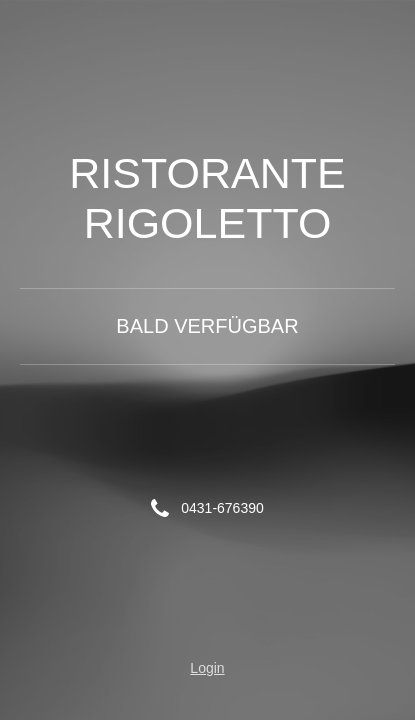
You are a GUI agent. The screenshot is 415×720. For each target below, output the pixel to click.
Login (207, 668)
